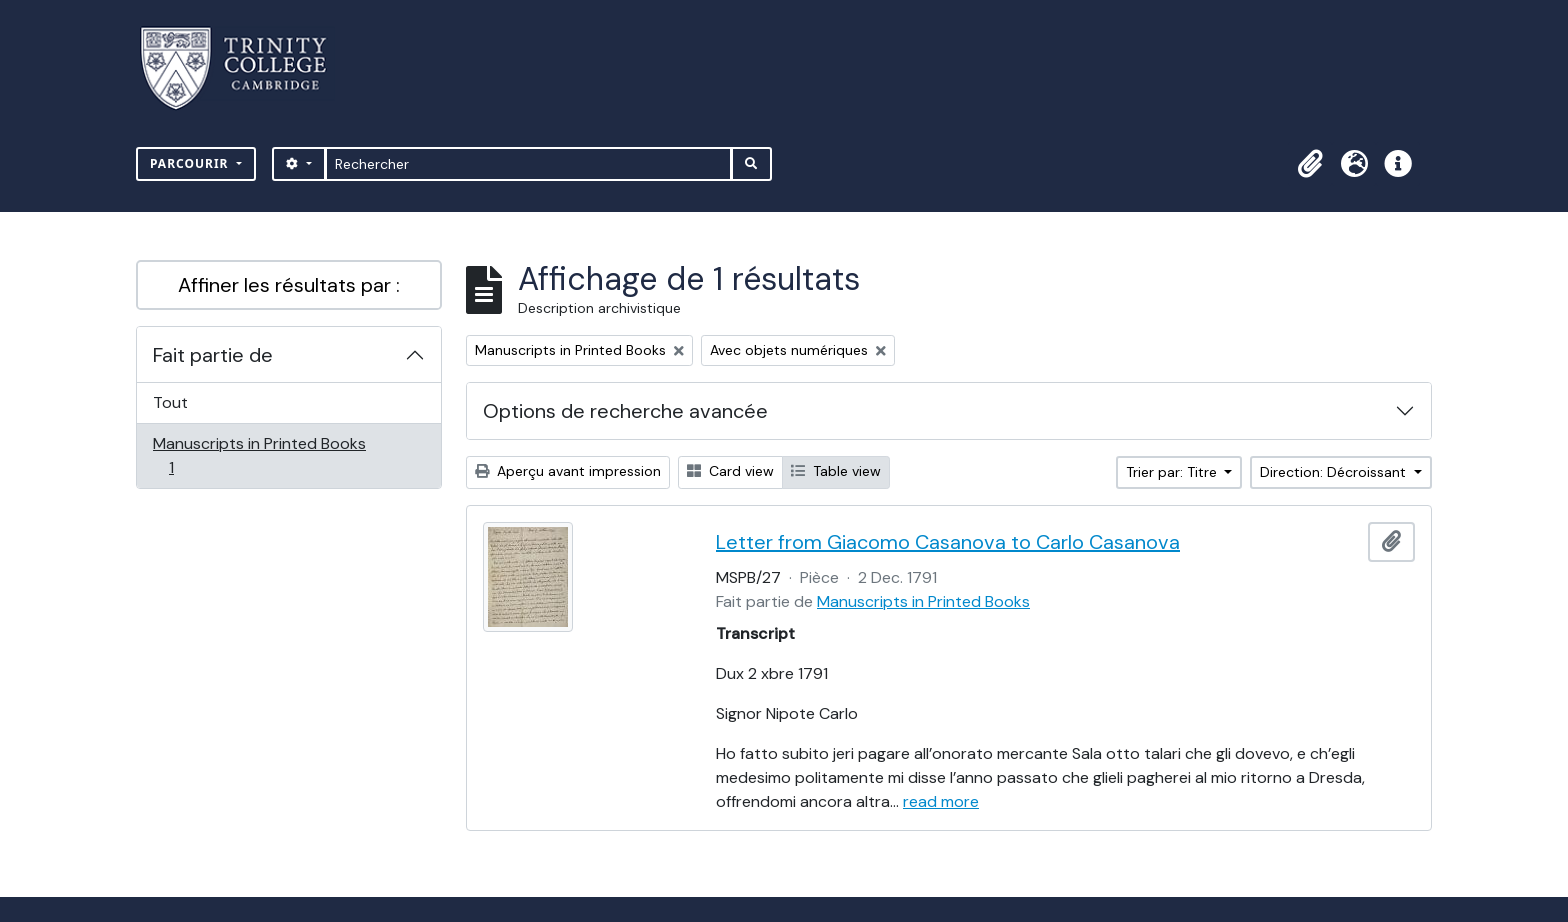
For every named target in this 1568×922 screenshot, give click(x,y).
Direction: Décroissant (1335, 472)
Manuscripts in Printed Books (259, 455)
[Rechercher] (528, 164)
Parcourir (191, 163)
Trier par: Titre (1173, 472)
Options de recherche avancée (625, 411)
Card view (730, 471)
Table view (836, 471)
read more (941, 801)
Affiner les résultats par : (289, 285)
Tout (170, 402)
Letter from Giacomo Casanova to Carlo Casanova (948, 542)
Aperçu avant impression (568, 471)
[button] (1310, 164)
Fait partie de (213, 355)
